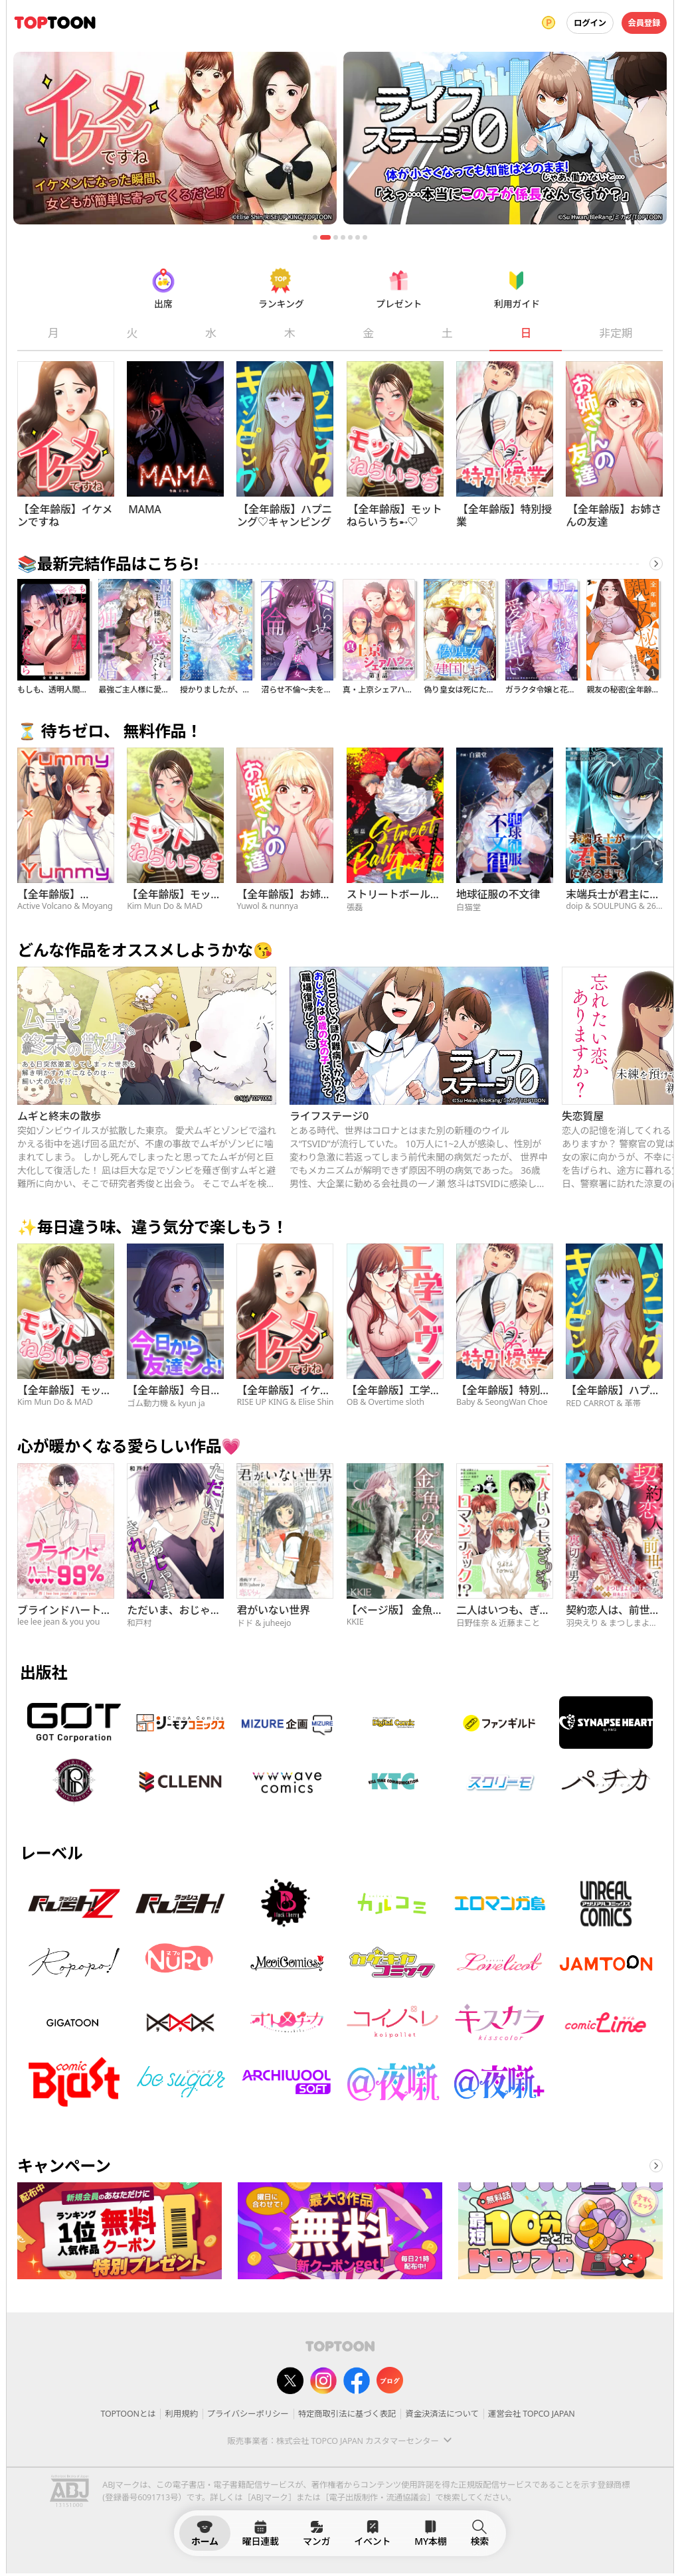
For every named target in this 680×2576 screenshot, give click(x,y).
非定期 (615, 333)
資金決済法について (441, 2413)
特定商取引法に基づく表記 (347, 2413)
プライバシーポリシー (248, 2413)
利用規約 (181, 2413)
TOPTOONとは (127, 2413)
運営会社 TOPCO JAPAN (531, 2413)
